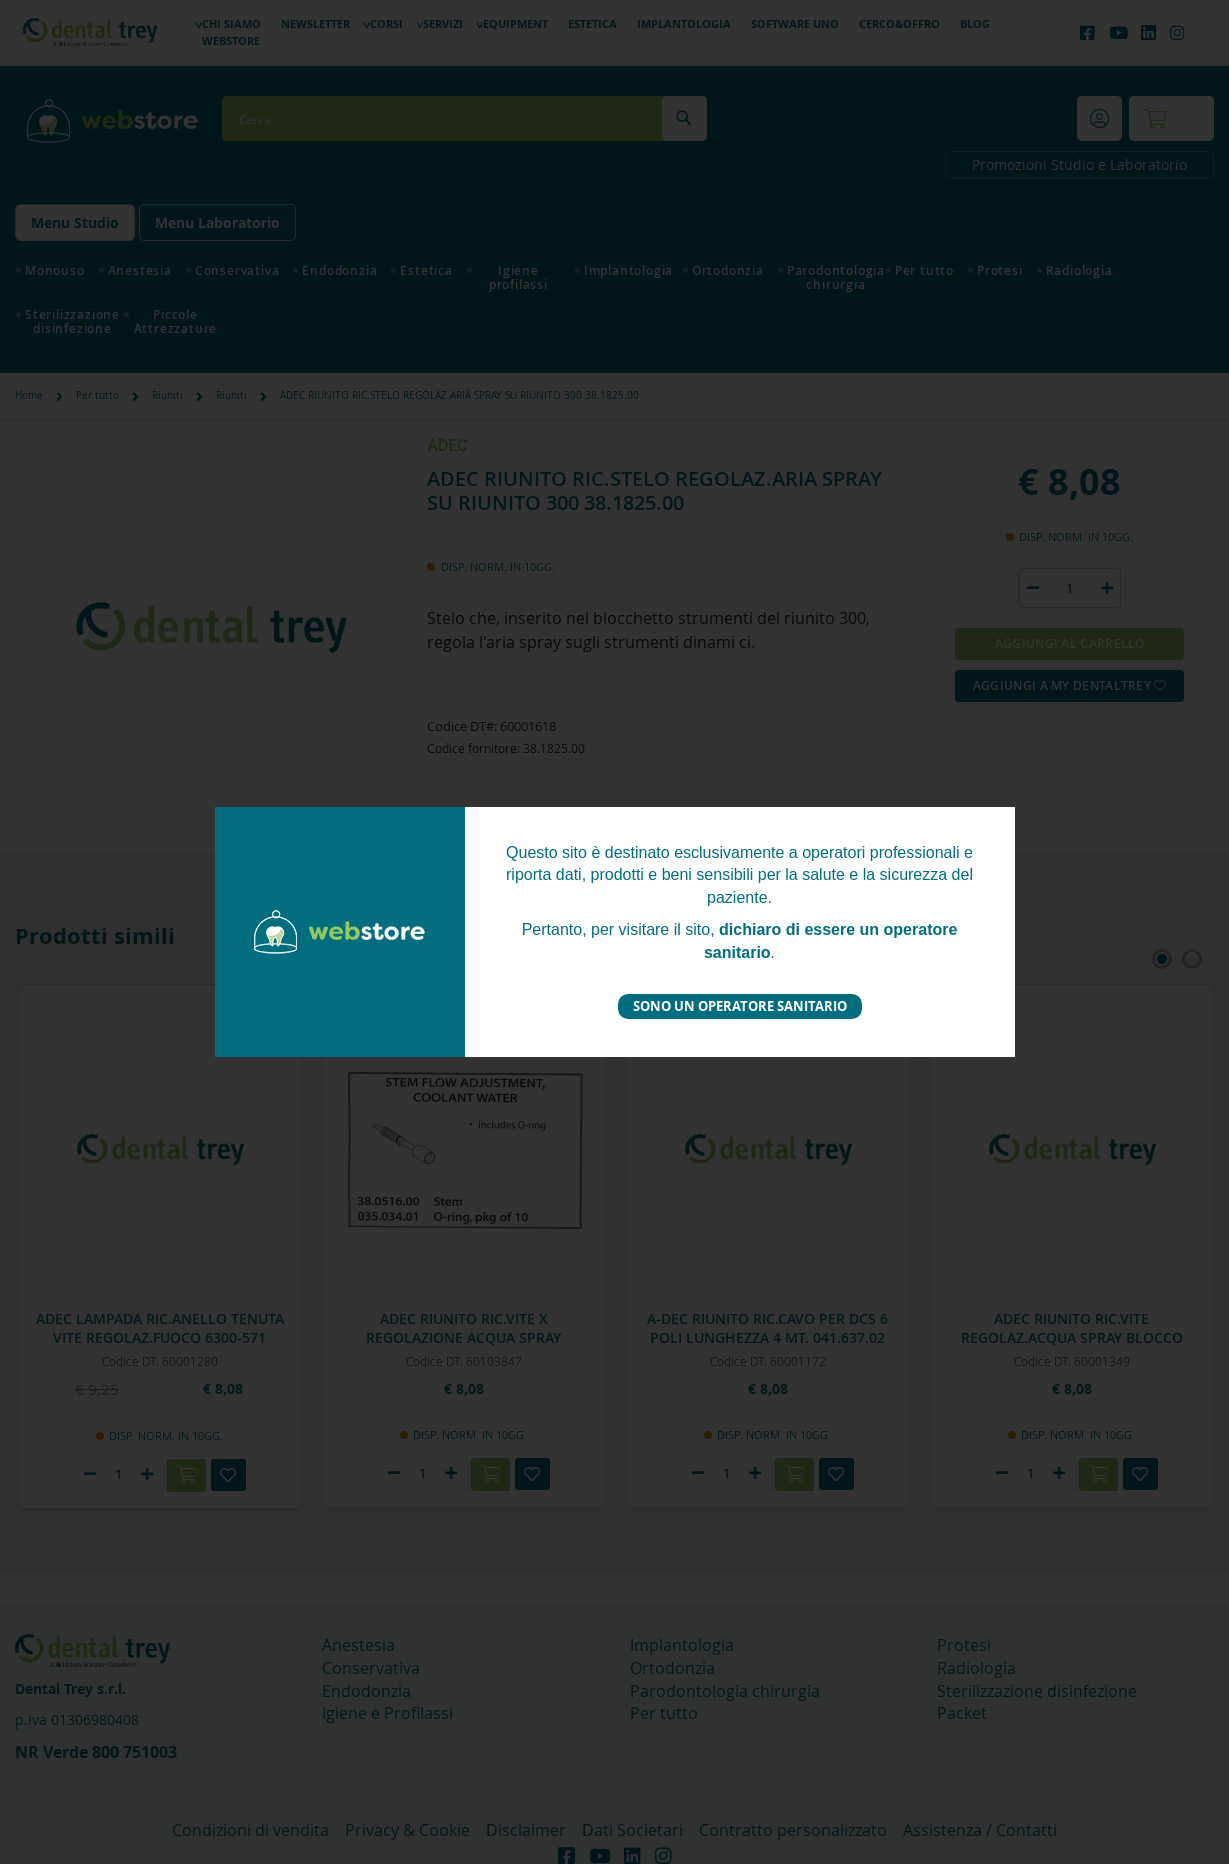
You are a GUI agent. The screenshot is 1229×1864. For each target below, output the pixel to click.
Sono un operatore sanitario (740, 1006)
